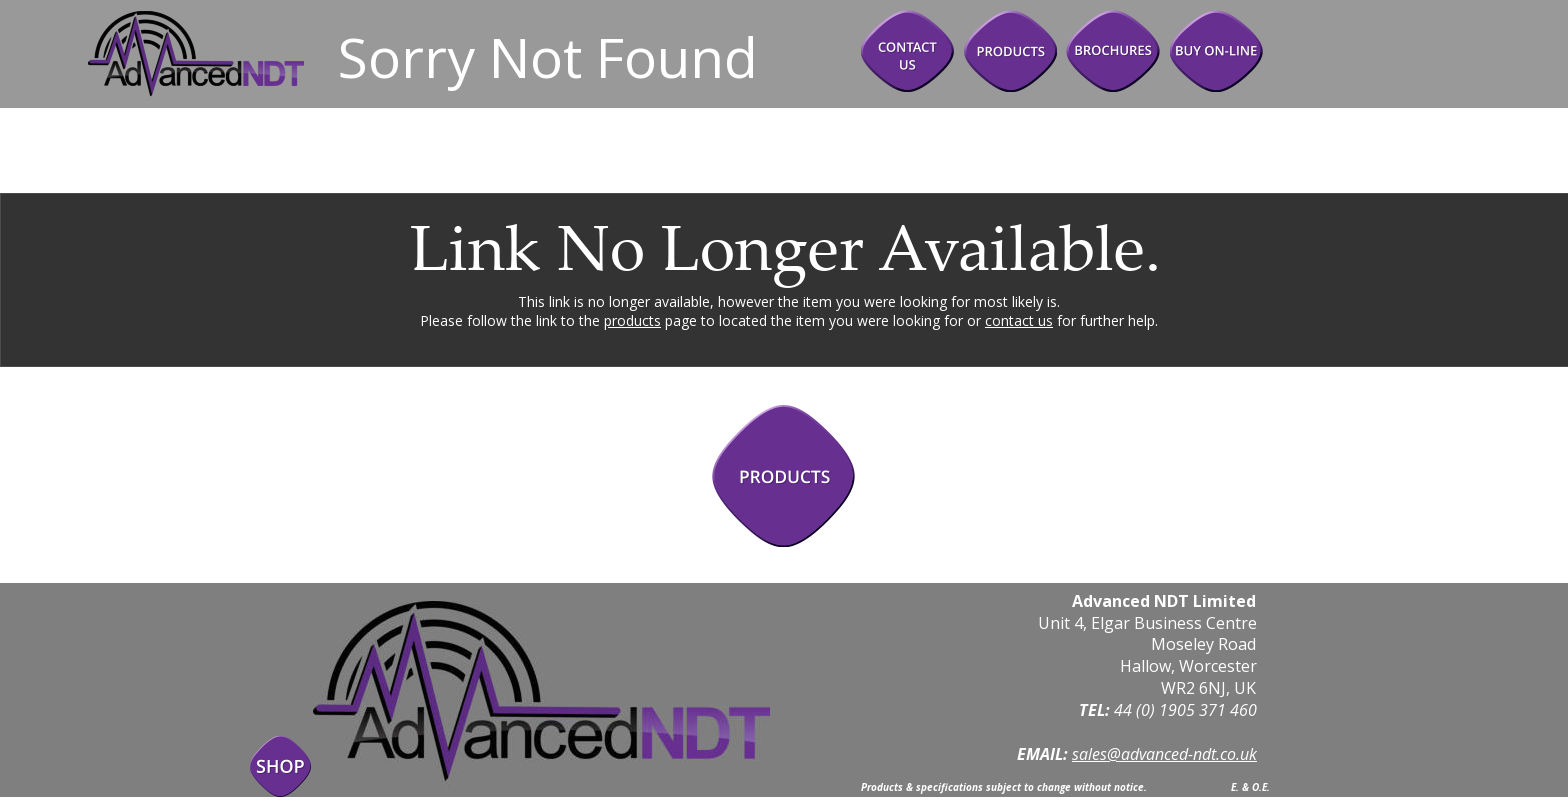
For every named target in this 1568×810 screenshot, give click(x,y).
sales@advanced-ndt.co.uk (1164, 754)
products (632, 320)
